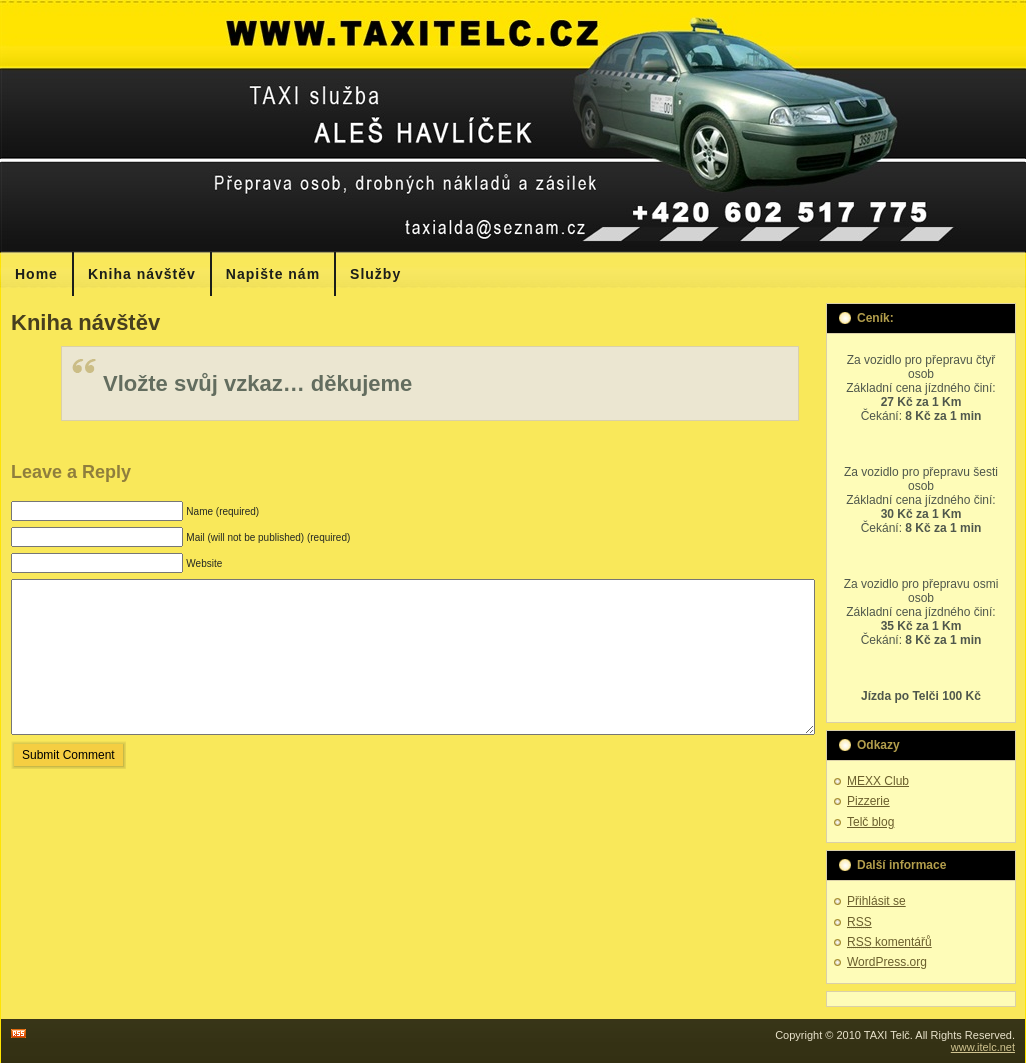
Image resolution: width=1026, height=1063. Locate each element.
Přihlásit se (876, 901)
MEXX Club (878, 781)
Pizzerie (868, 801)
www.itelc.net (983, 1047)
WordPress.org (887, 962)
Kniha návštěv (85, 322)
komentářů (889, 942)
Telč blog (870, 822)
